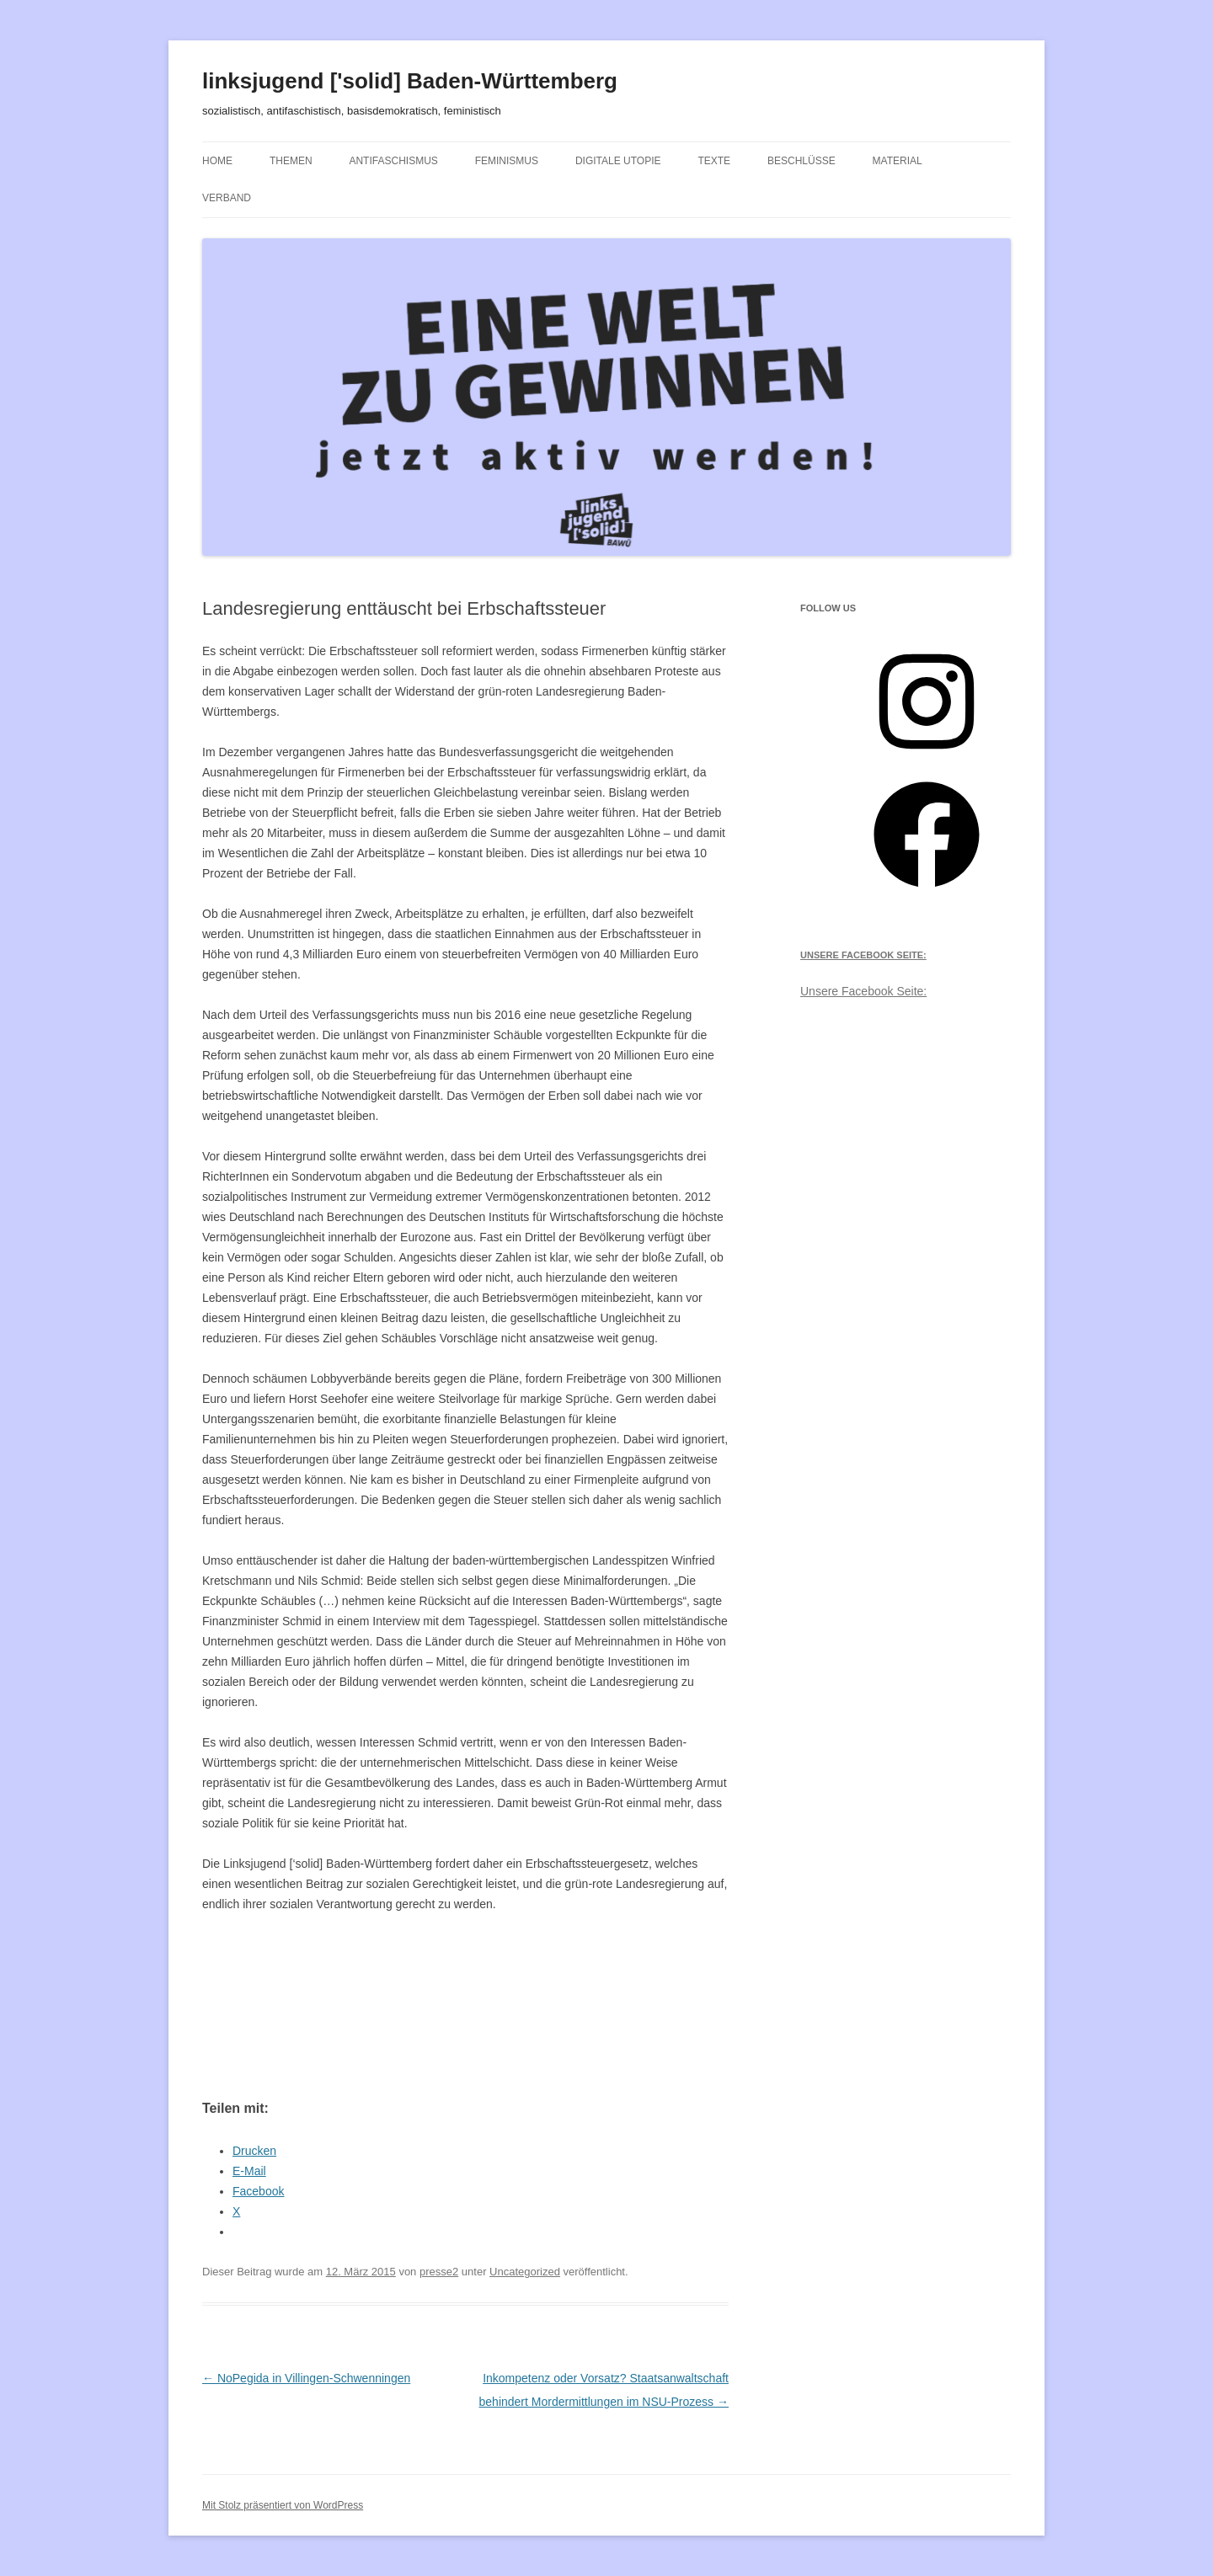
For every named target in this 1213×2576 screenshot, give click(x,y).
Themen (291, 161)
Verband (226, 198)
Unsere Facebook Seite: (863, 955)
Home (217, 161)
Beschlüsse (801, 161)
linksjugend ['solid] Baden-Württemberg (409, 80)
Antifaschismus (393, 161)
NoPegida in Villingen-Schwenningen (306, 2378)
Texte (713, 161)
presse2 (438, 2271)
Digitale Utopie (618, 161)
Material (897, 161)
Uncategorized (524, 2271)
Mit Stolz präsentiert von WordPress (282, 2505)
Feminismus (506, 161)
